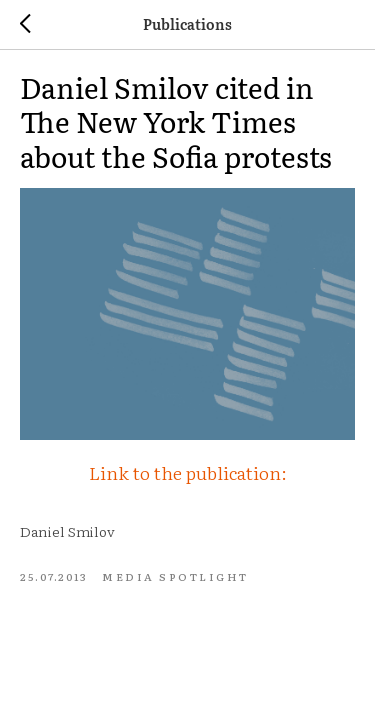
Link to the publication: (188, 472)
